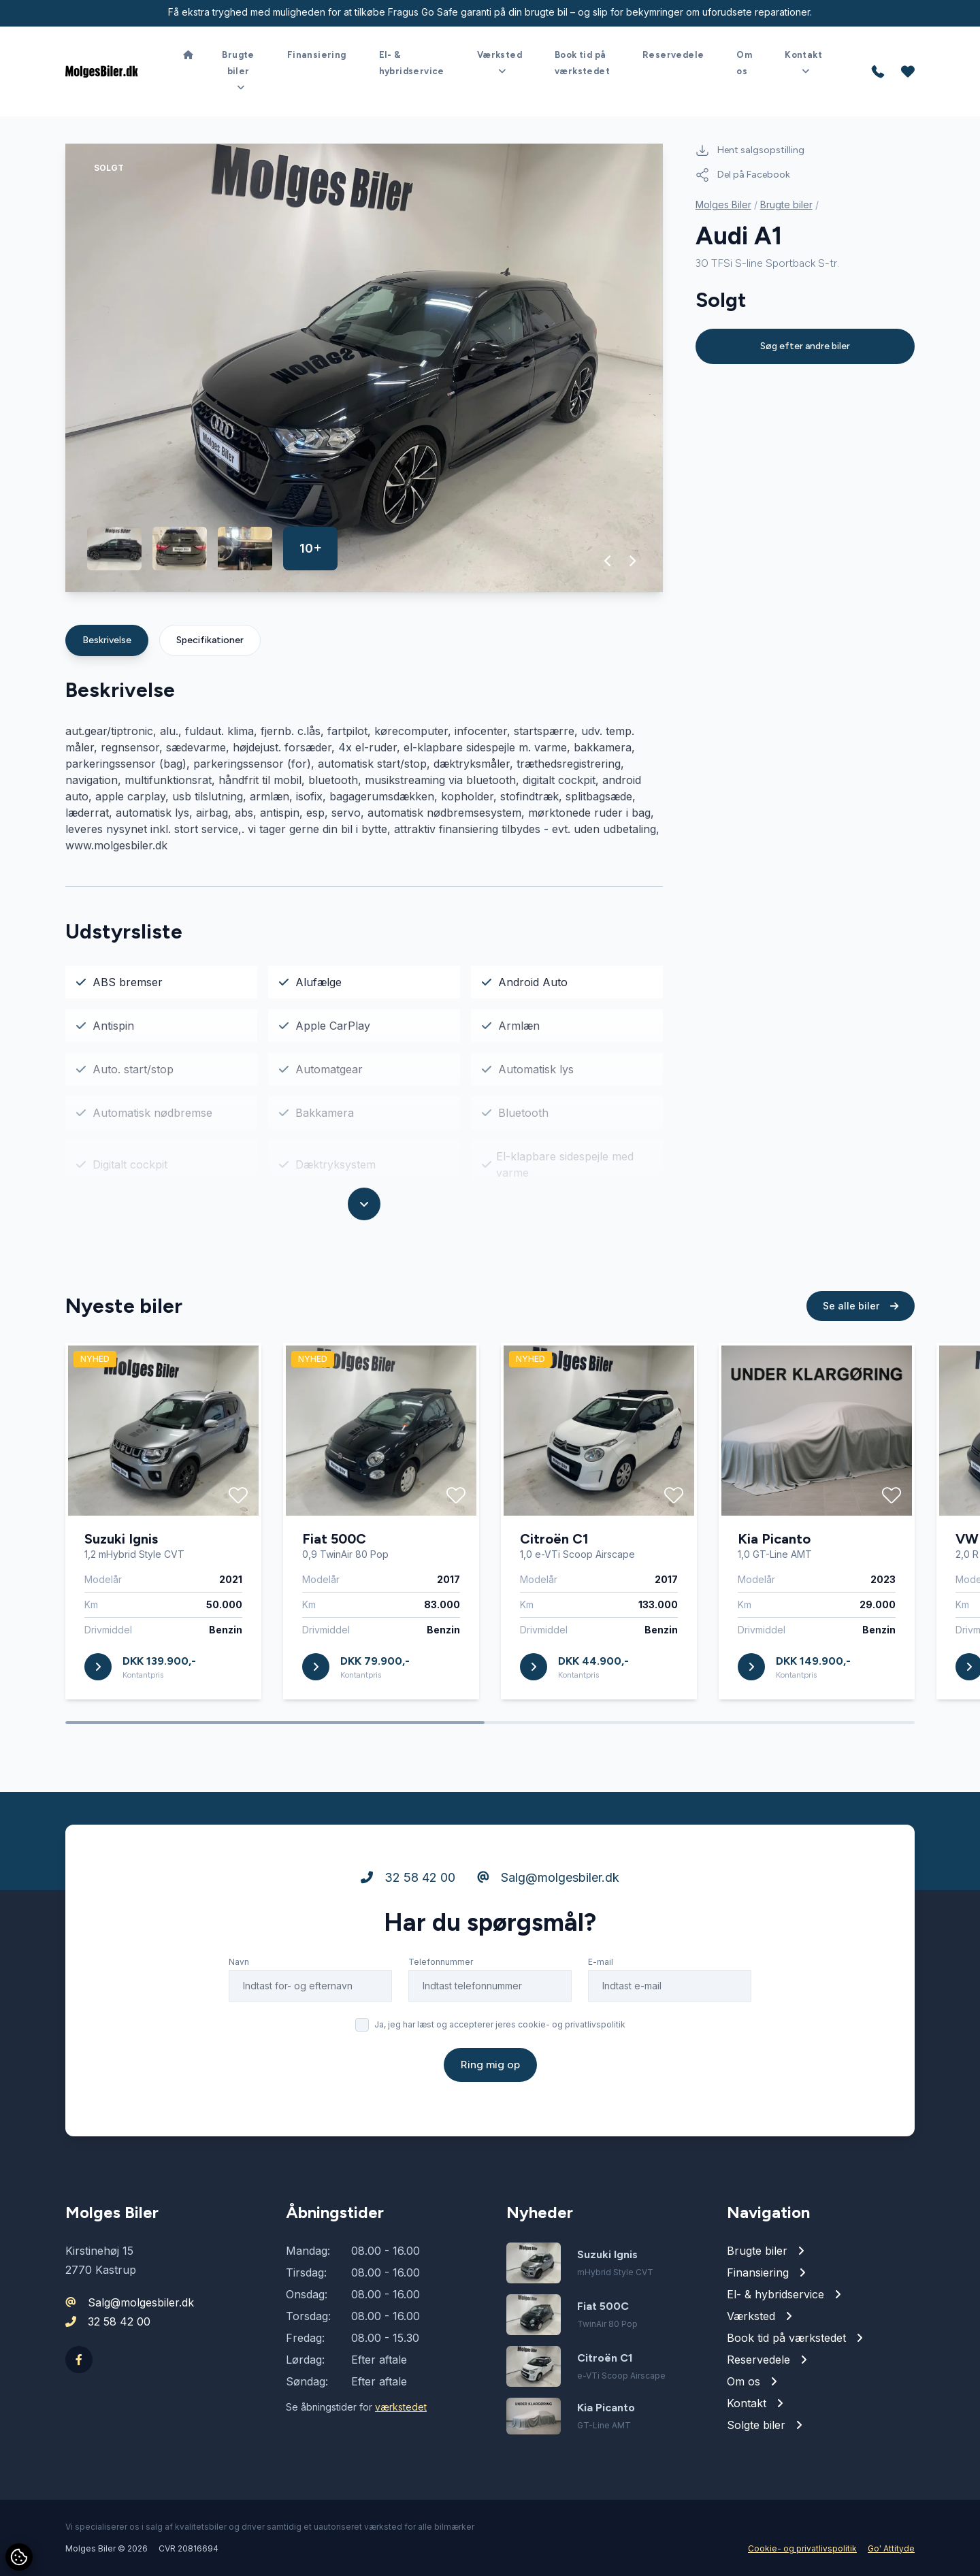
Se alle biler (860, 1311)
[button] (608, 560)
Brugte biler (786, 204)
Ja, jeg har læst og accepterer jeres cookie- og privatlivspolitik (499, 2030)
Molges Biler (723, 204)
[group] (364, 368)
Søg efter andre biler (805, 346)
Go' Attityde (891, 2548)
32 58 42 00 (408, 1883)
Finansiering (316, 55)
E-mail (600, 1967)
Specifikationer (210, 640)
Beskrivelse (106, 640)
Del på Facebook (743, 175)
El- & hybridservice (411, 63)
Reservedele (673, 55)
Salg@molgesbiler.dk (548, 1883)
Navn (239, 1967)
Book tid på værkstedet (582, 63)
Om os (744, 63)
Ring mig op (490, 2070)
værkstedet (401, 2407)
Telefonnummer (440, 1967)
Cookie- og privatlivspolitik (802, 2548)
